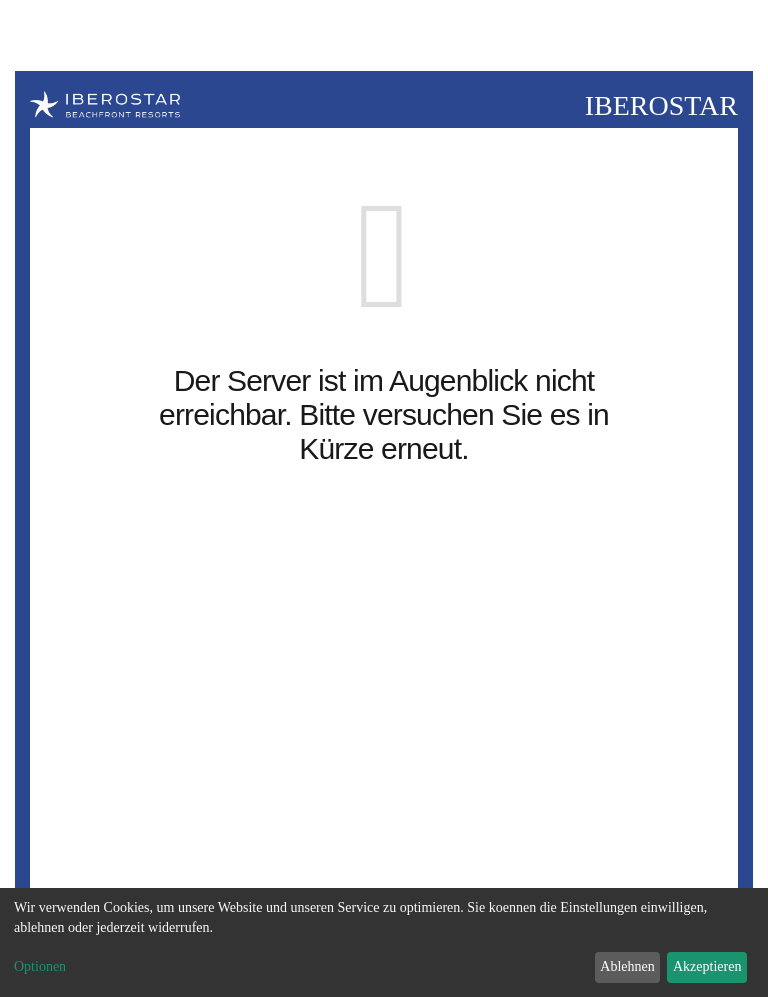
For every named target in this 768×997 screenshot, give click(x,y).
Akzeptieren (707, 966)
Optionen (40, 966)
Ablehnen (627, 966)
